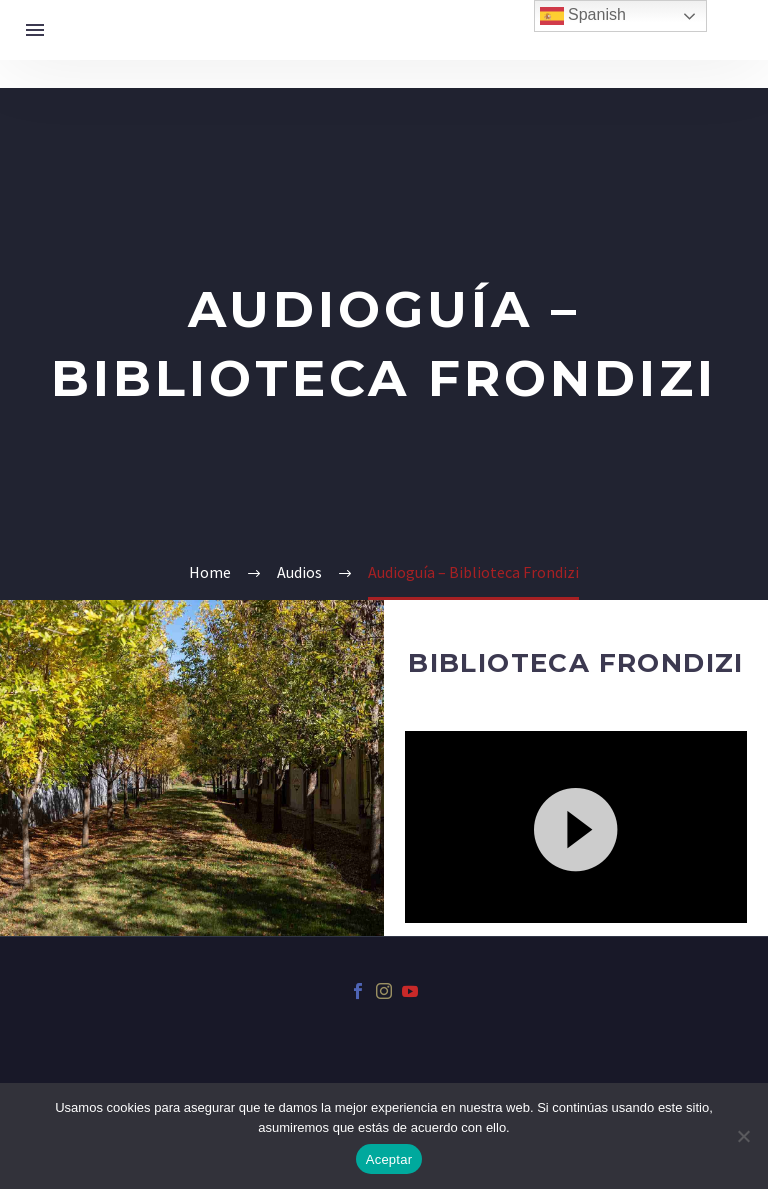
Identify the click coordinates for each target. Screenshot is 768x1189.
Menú (35, 30)
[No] (743, 1136)
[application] (576, 827)
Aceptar (389, 1159)
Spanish (583, 16)
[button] (576, 827)
